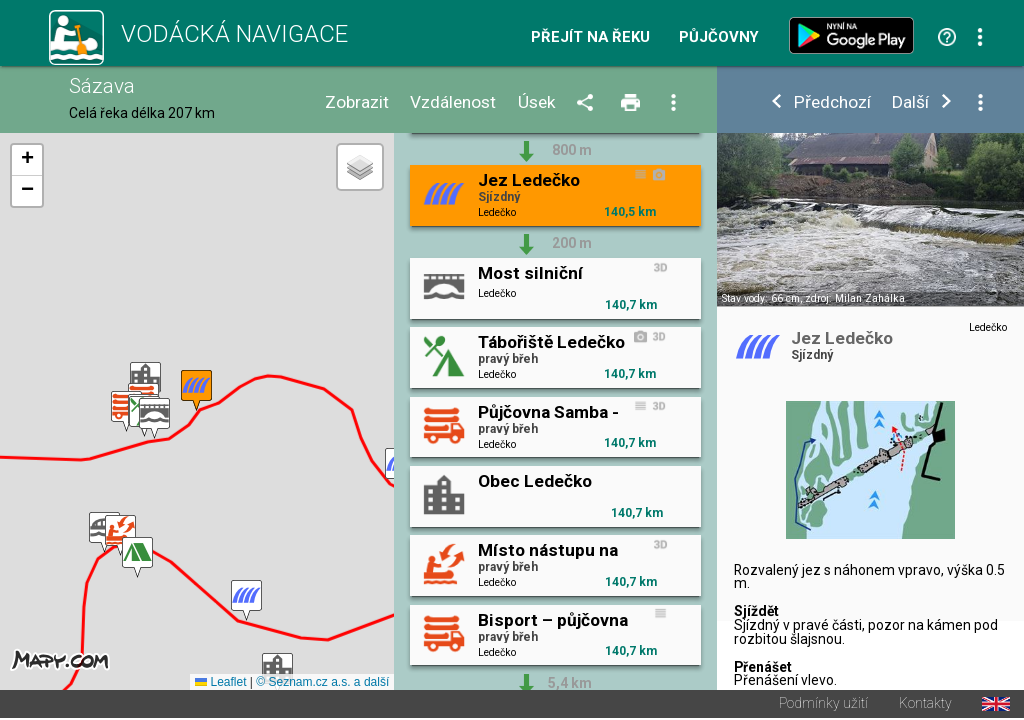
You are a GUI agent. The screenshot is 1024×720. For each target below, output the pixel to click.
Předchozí (832, 102)
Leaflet (220, 684)
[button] (120, 536)
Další (910, 102)
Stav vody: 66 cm (761, 298)
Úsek (537, 102)
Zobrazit (357, 102)
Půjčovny (719, 37)
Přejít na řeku (590, 37)
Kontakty (925, 706)
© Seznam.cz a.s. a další (322, 684)
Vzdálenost (453, 102)
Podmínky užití (823, 706)
